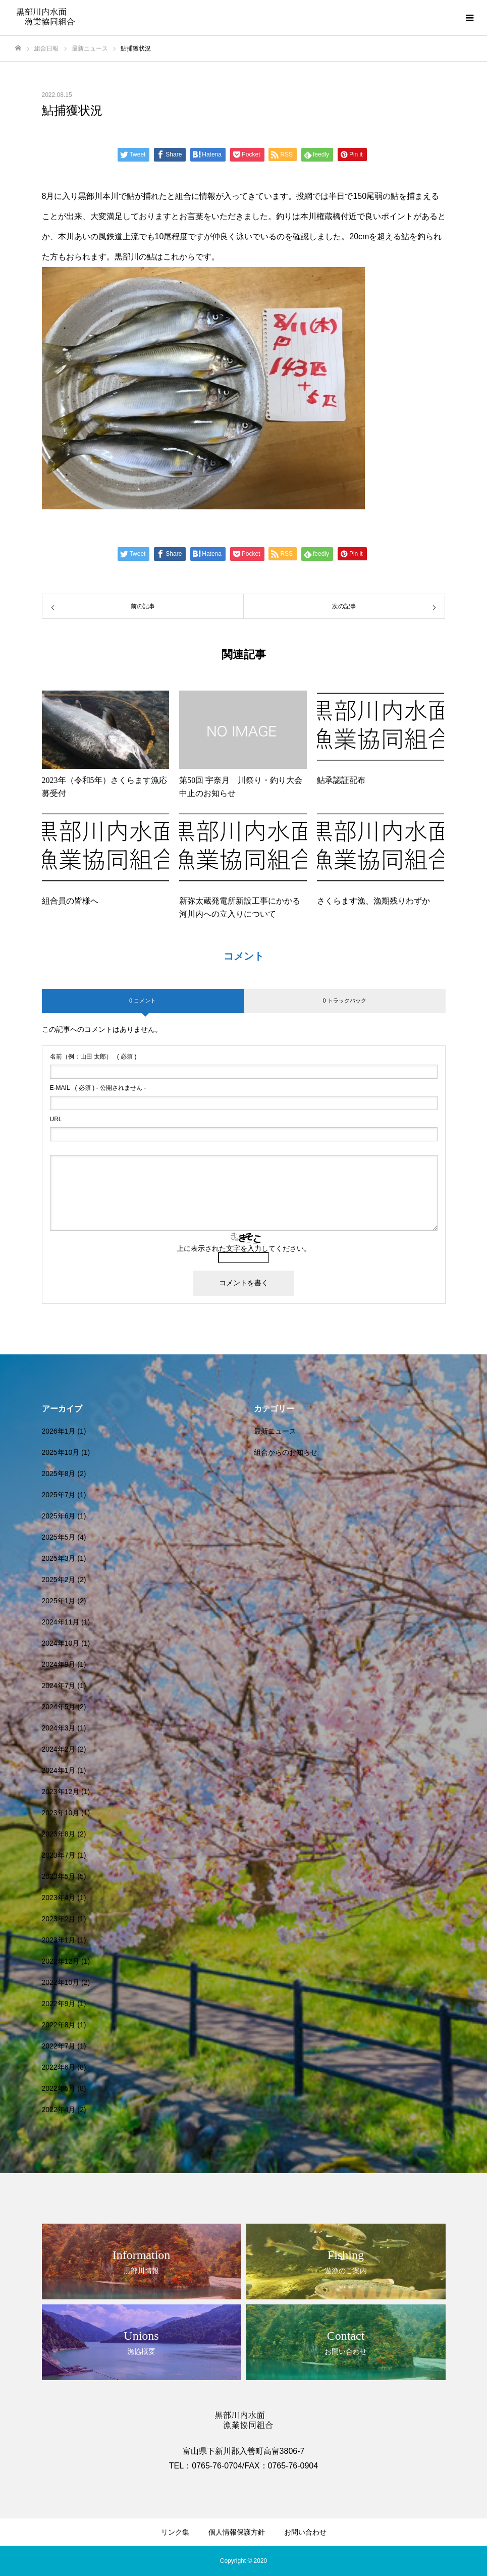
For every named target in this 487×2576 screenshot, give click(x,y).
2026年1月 (59, 1431)
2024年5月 (59, 1707)
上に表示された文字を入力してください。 (244, 1248)
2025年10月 (61, 1452)
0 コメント (142, 1000)
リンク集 (175, 2532)
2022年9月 (59, 2004)
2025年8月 (59, 1473)
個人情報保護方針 (236, 2532)
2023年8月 (59, 1834)
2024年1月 (59, 1770)
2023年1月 (59, 1940)
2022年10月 (61, 1982)
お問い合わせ (305, 2532)
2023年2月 (59, 1919)
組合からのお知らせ (285, 1452)
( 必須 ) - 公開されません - (98, 1088)
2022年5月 (59, 2088)
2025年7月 (59, 1495)
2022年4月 (59, 2110)
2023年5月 (59, 1876)
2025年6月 (59, 1516)
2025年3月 (59, 1558)
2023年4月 (59, 1898)
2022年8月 (59, 2025)
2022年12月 (61, 1961)
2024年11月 (61, 1622)
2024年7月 (59, 1685)
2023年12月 (61, 1792)
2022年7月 (59, 2046)
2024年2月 (59, 1749)
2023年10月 (61, 1813)
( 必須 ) (93, 1057)
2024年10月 (61, 1643)
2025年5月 (59, 1537)
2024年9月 (59, 1664)
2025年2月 (59, 1579)
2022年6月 (59, 2067)
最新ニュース (275, 1431)
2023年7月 (59, 1855)
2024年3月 (59, 1728)
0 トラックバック (344, 1000)
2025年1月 (59, 1601)
